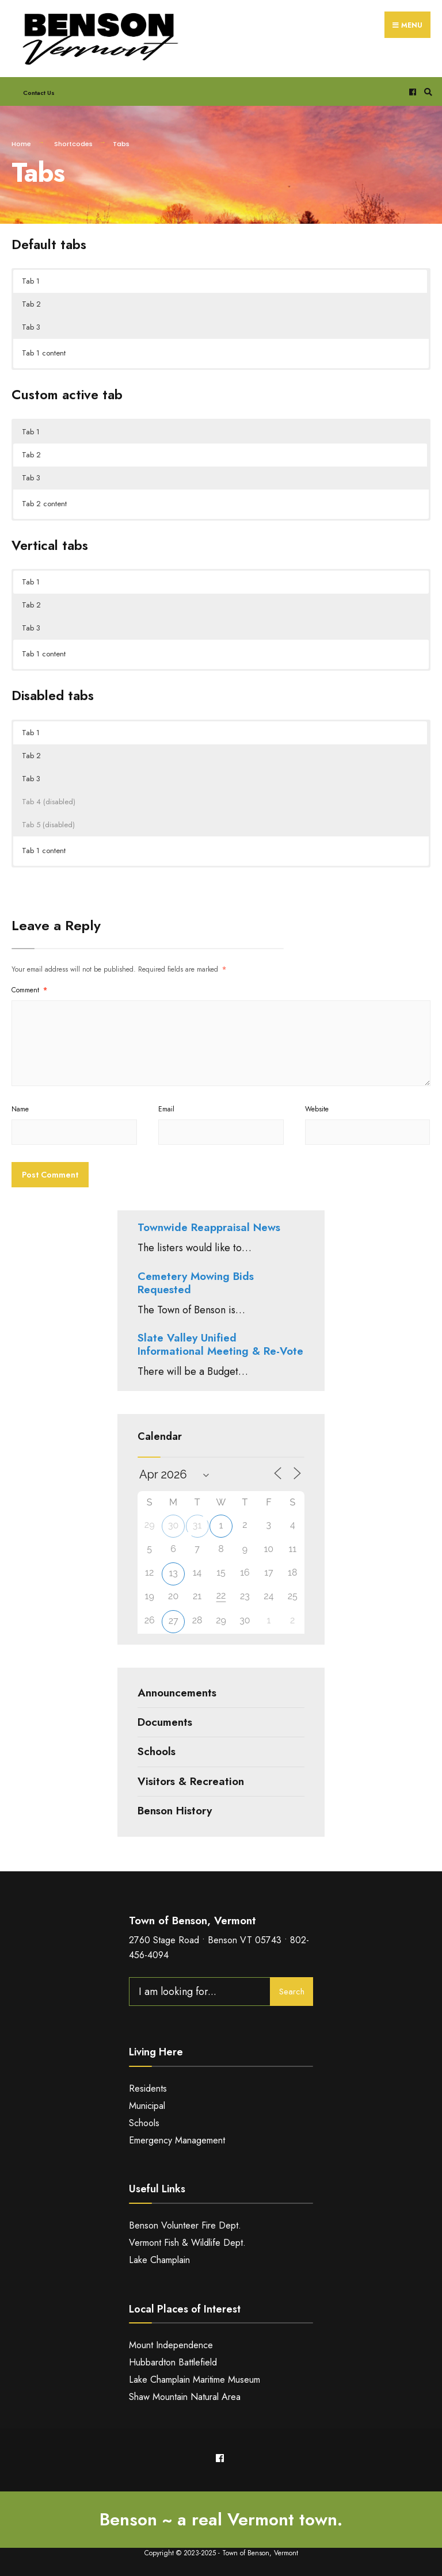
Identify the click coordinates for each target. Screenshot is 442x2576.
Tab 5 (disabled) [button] (48, 824)
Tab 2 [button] (31, 304)
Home (21, 143)
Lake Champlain (159, 2260)
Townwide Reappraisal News (209, 1227)
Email (166, 1109)
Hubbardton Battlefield (173, 2362)
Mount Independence (171, 2345)
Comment (29, 990)
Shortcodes (73, 143)
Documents (165, 1722)
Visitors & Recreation (191, 1781)
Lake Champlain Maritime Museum (194, 2379)
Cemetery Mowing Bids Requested (196, 1282)
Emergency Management (177, 2140)
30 (173, 1525)
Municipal (147, 2105)
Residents (148, 2088)
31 (197, 1525)
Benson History (175, 1810)
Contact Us (39, 92)
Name (20, 1109)
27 (173, 1620)
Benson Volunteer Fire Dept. (185, 2225)
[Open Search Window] (426, 92)
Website (317, 1109)
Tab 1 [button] (31, 281)
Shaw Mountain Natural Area (185, 2396)
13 (173, 1573)
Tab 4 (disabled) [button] (48, 801)
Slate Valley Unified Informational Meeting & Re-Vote (220, 1344)
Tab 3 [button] (31, 327)
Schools (157, 1751)
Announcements (177, 1692)
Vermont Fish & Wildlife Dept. (187, 2242)
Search (291, 1991)
